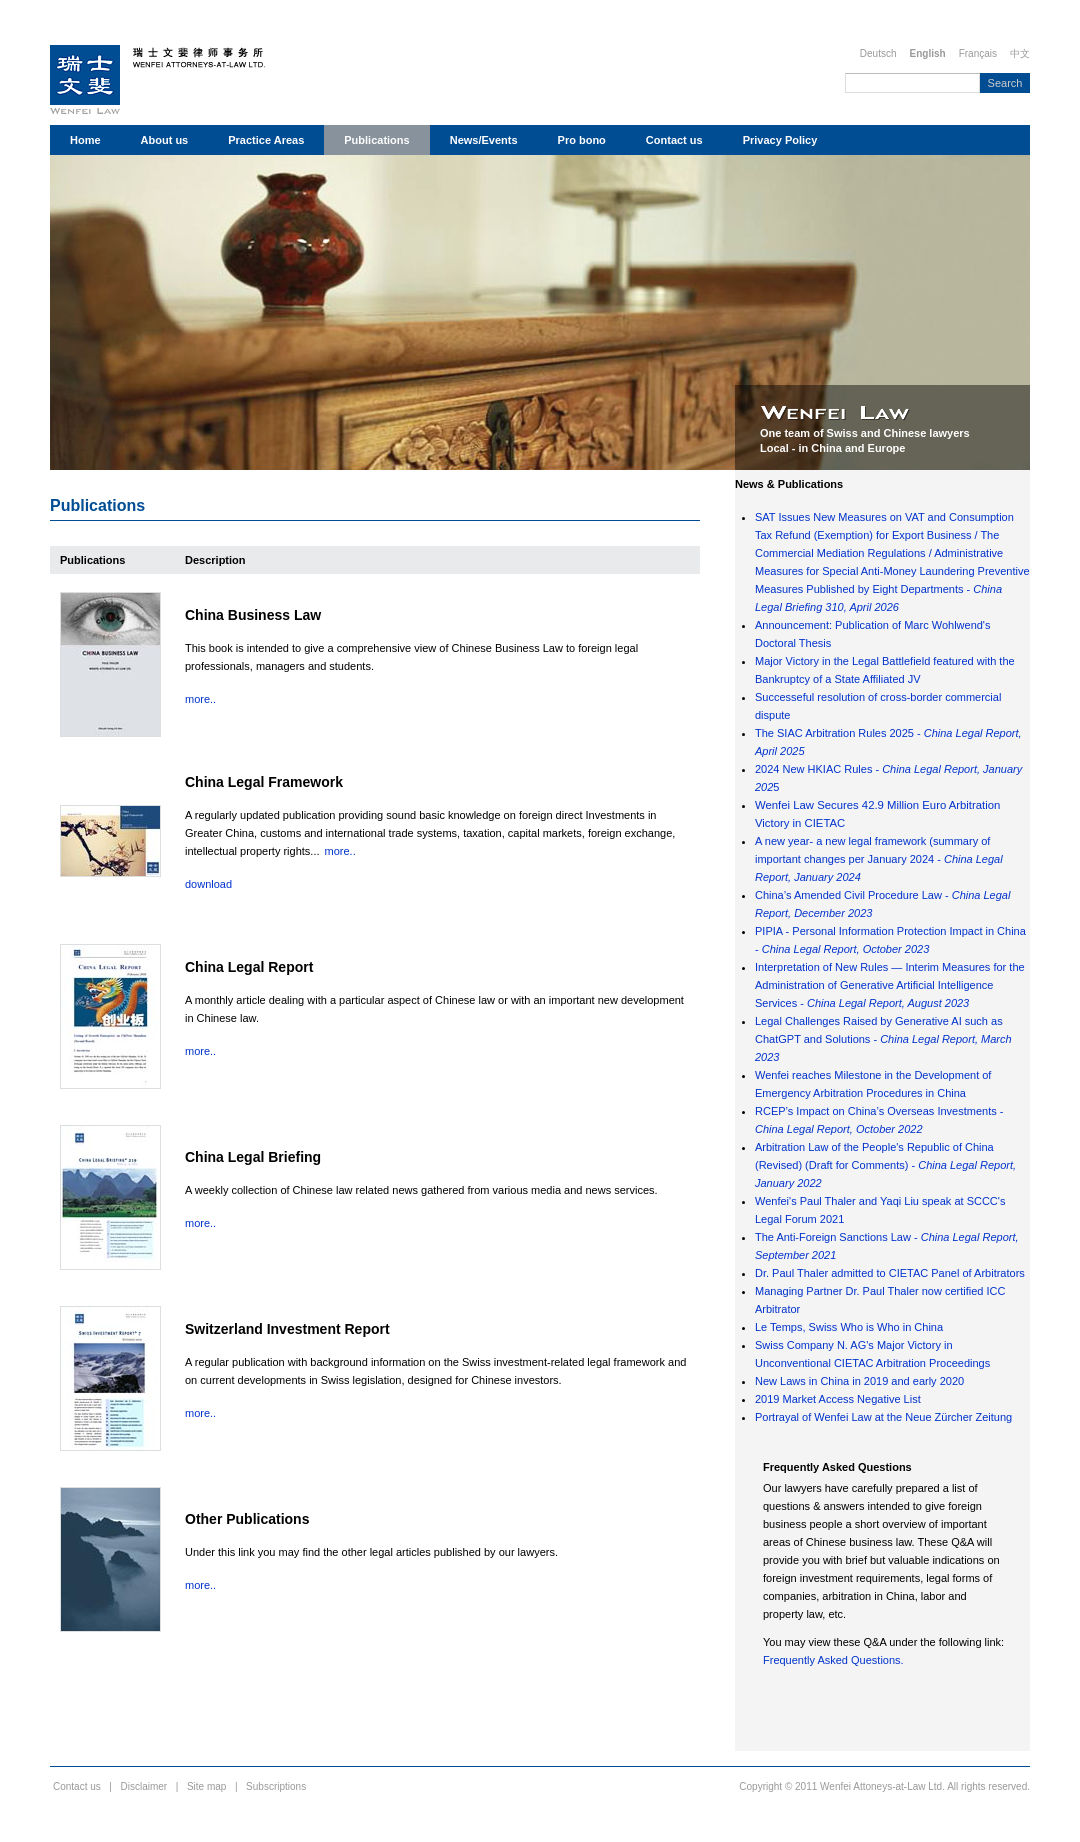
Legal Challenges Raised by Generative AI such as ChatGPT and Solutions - (883, 1039)
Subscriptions (276, 1786)
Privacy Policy (780, 140)
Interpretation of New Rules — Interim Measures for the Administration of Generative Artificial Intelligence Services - (890, 985)
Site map (206, 1786)
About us (165, 140)
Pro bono (582, 140)
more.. (200, 699)
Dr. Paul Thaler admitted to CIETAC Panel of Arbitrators (890, 1273)
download (208, 884)
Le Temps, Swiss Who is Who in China (849, 1327)
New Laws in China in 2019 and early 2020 (859, 1381)
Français (978, 53)
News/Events (484, 140)
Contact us (674, 140)
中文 (1020, 53)
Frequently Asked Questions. (833, 1660)
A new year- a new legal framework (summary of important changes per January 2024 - (879, 859)
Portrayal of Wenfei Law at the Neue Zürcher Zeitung (883, 1417)
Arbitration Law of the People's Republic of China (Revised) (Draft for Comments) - (885, 1165)
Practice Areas (266, 140)
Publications (376, 140)
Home (85, 140)
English (928, 53)
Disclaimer (144, 1786)
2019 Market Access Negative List (838, 1399)
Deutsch (878, 53)
